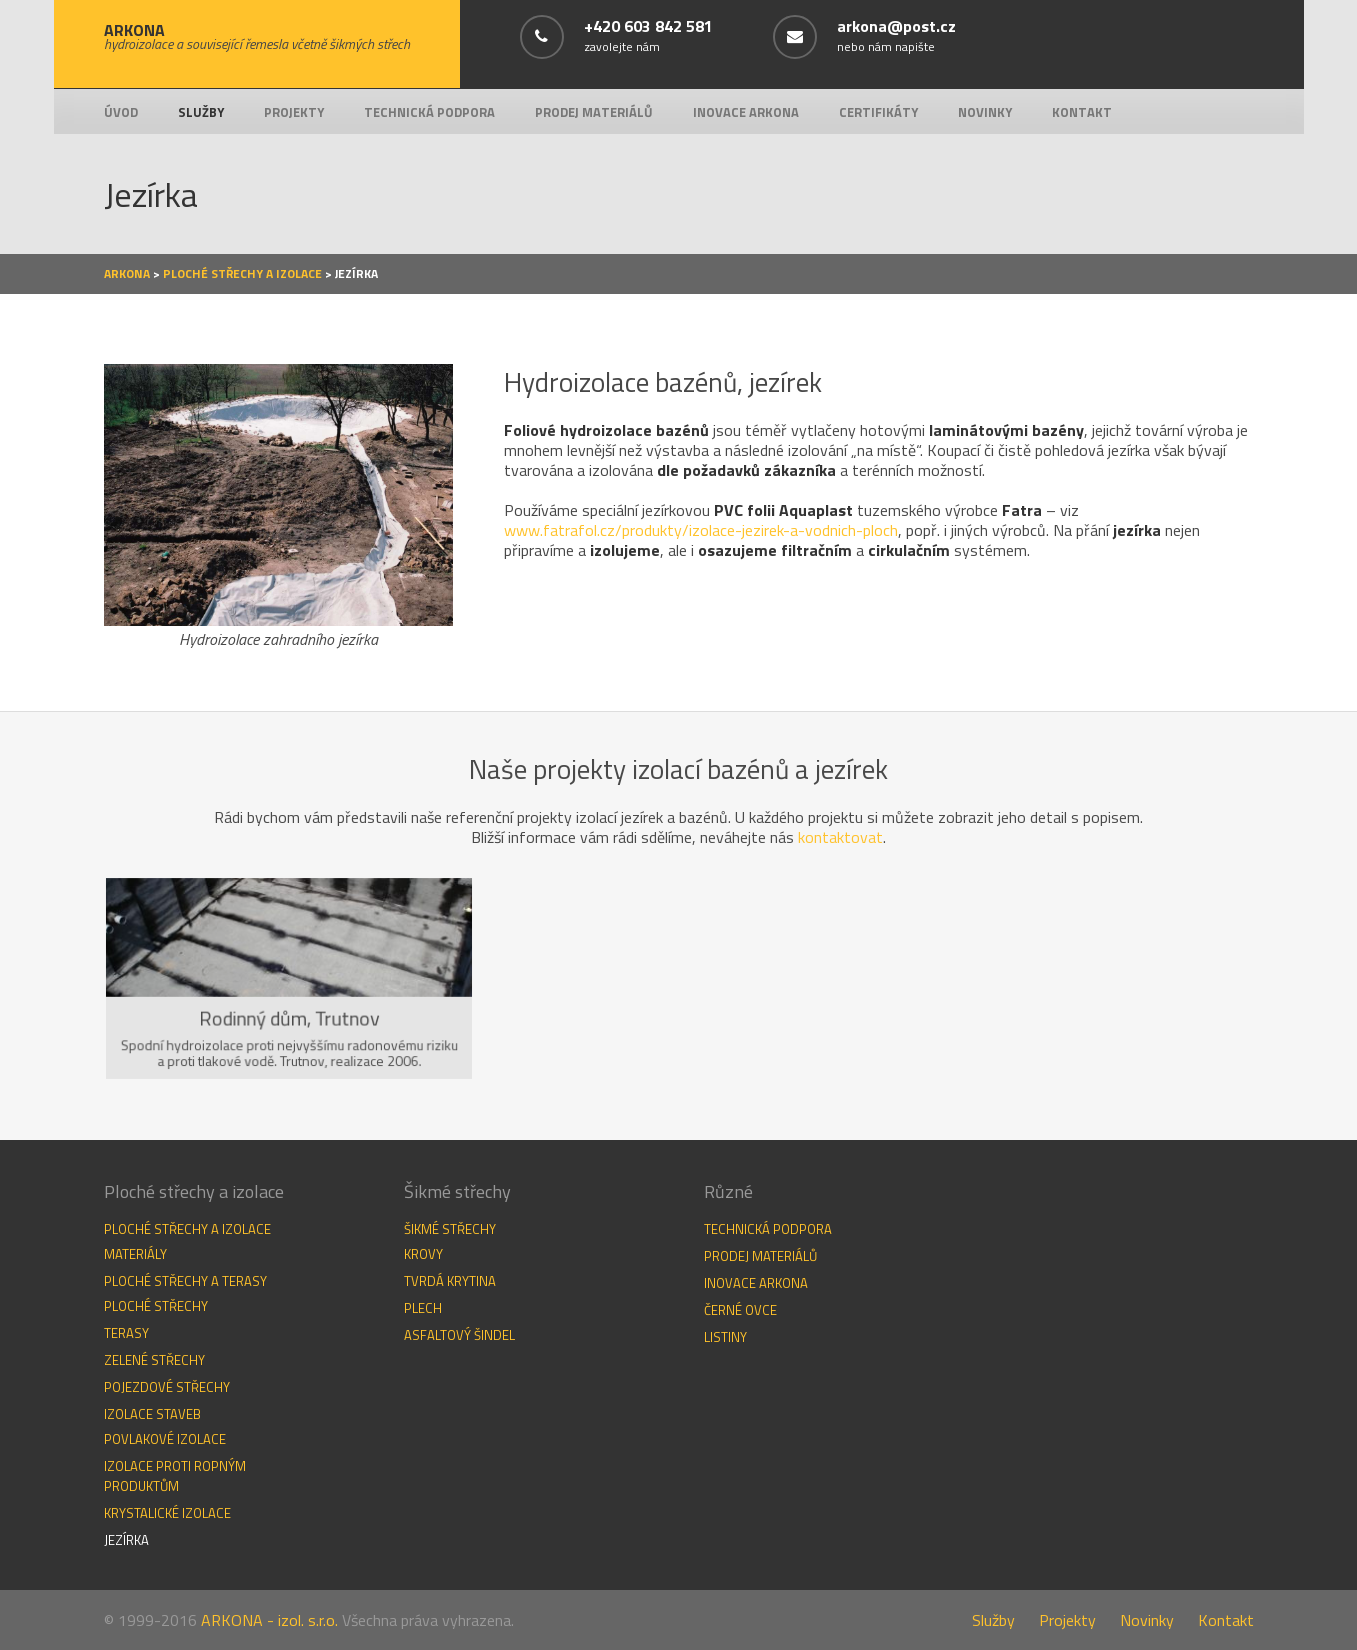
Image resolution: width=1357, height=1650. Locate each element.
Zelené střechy (154, 1360)
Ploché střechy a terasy (185, 1281)
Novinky (985, 112)
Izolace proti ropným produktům (175, 1476)
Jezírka (126, 1540)
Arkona (127, 273)
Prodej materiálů (594, 112)
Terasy (126, 1333)
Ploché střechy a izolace (242, 273)
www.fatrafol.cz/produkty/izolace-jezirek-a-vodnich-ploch (701, 530)
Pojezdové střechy (167, 1387)
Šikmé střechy (450, 1229)
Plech (423, 1308)
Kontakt (1082, 112)
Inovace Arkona (746, 112)
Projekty (294, 112)
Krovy (423, 1254)
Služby (201, 112)
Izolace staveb (152, 1414)
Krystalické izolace (167, 1513)
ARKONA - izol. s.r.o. (269, 1620)
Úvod (121, 112)
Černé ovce (740, 1310)
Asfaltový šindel (459, 1335)
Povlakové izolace (165, 1439)
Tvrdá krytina (450, 1281)
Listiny (725, 1337)
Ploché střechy (156, 1306)
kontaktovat (840, 837)
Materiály (135, 1254)
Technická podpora (429, 112)
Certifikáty (878, 112)
